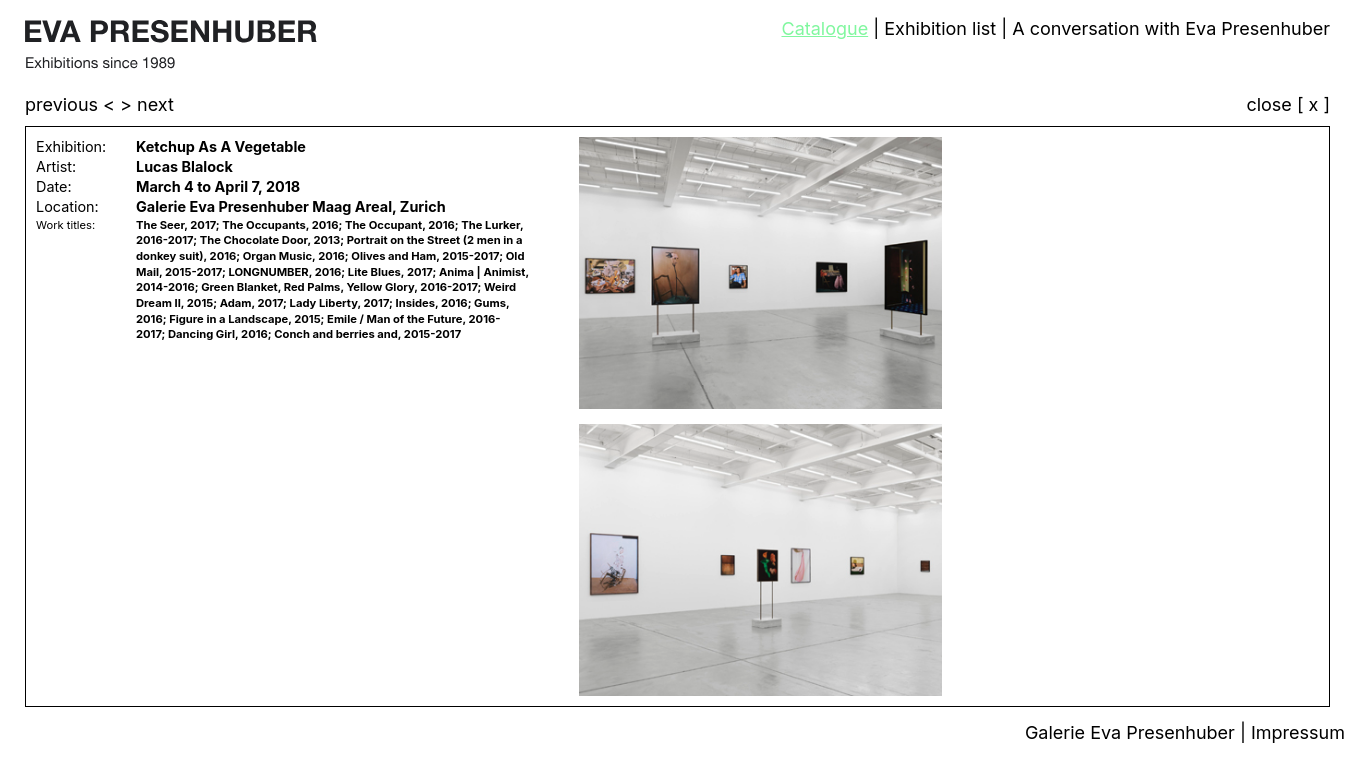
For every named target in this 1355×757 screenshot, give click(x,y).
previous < (72, 104)
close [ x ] (1288, 105)
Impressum (1298, 732)
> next (147, 104)
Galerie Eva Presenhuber (1132, 732)
